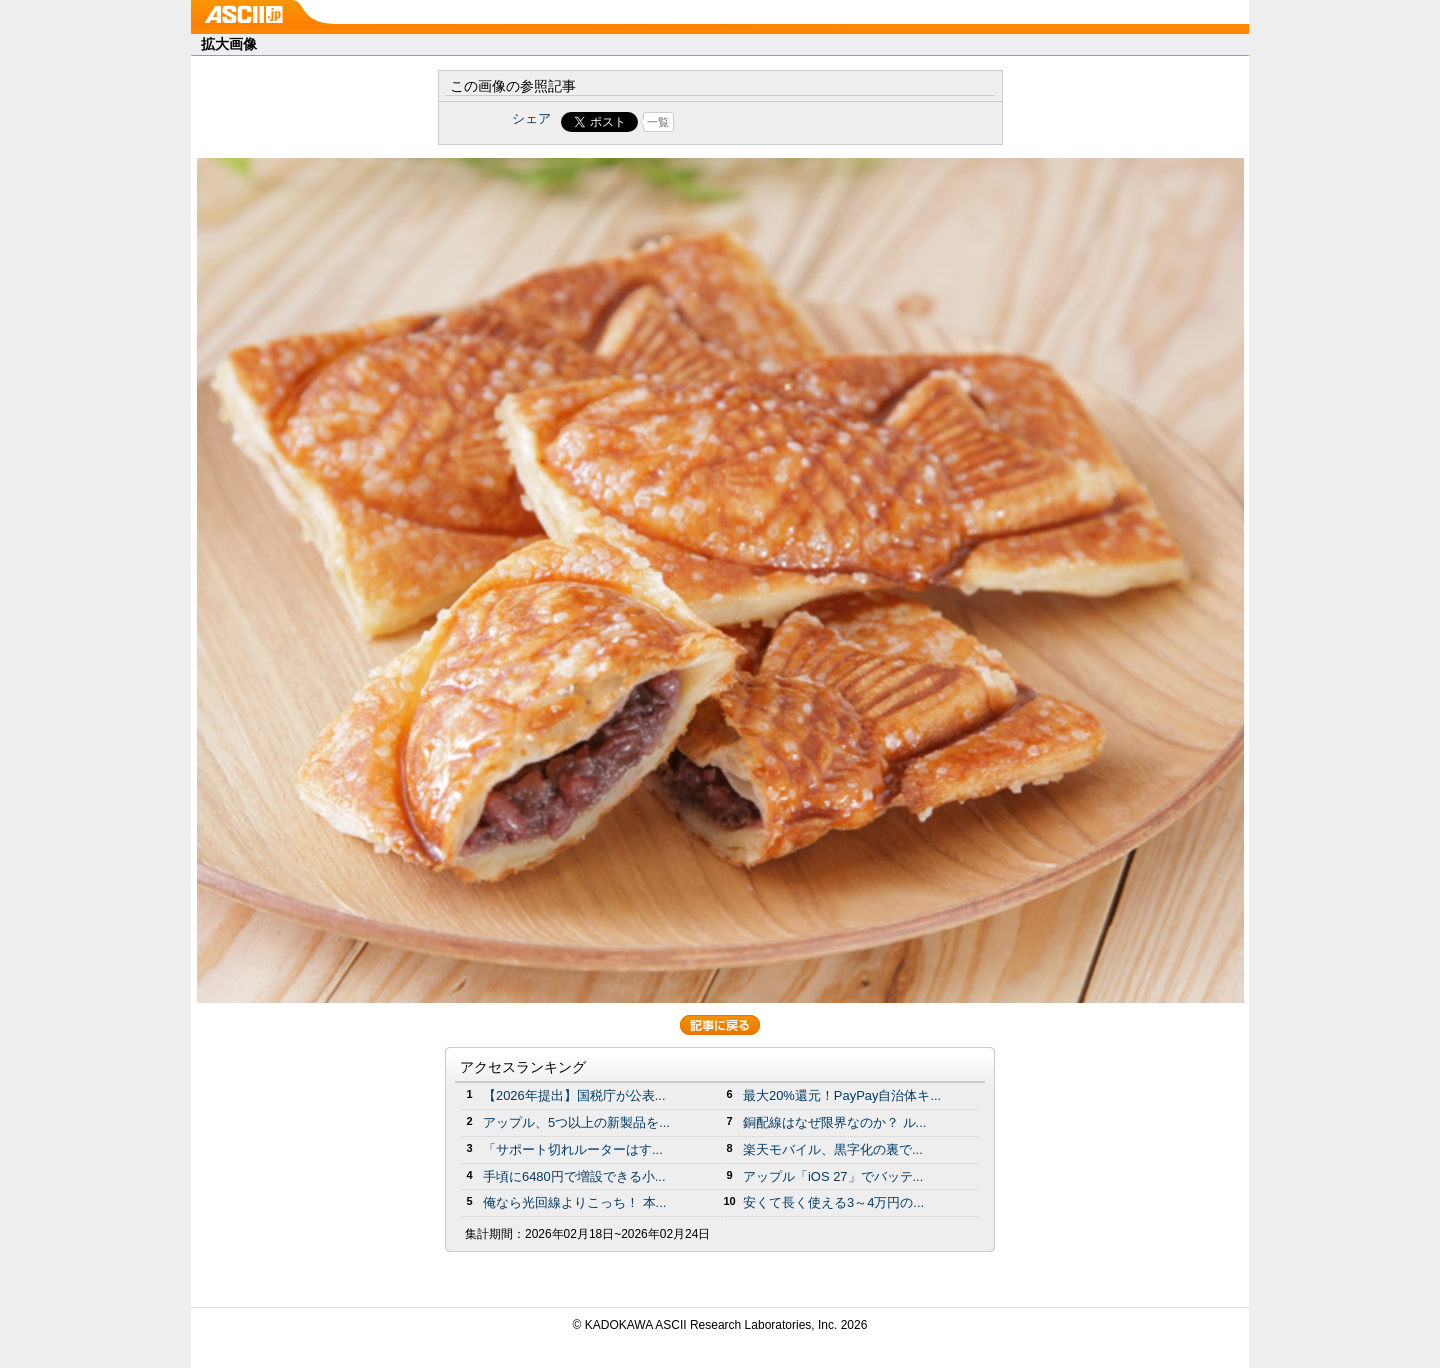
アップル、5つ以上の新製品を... (576, 1122)
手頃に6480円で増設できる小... (574, 1176)
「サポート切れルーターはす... (573, 1149)
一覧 (658, 122)
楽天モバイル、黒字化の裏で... (833, 1149)
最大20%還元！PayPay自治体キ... (842, 1095)
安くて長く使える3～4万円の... (833, 1202)
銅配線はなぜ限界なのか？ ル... (834, 1122)
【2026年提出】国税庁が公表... (574, 1095)
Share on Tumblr (794, 122)
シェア (531, 118)
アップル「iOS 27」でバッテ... (833, 1176)
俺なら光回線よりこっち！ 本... (574, 1202)
